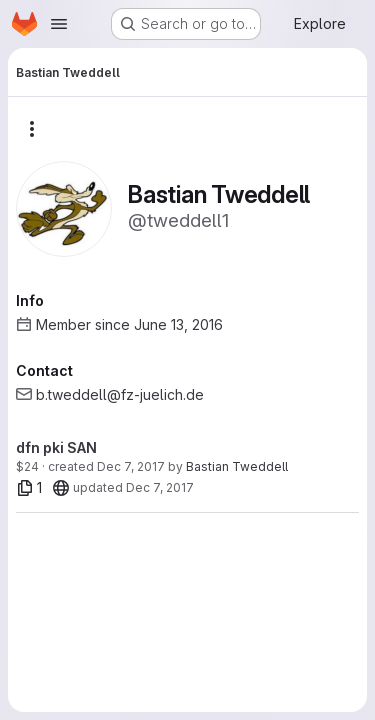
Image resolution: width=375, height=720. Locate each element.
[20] (61, 488)
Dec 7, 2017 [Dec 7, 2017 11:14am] (131, 466)
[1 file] (29, 488)
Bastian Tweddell (237, 466)
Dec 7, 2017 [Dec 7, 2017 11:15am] (160, 487)
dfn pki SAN (56, 447)
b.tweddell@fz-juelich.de (120, 394)
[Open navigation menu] (59, 24)
